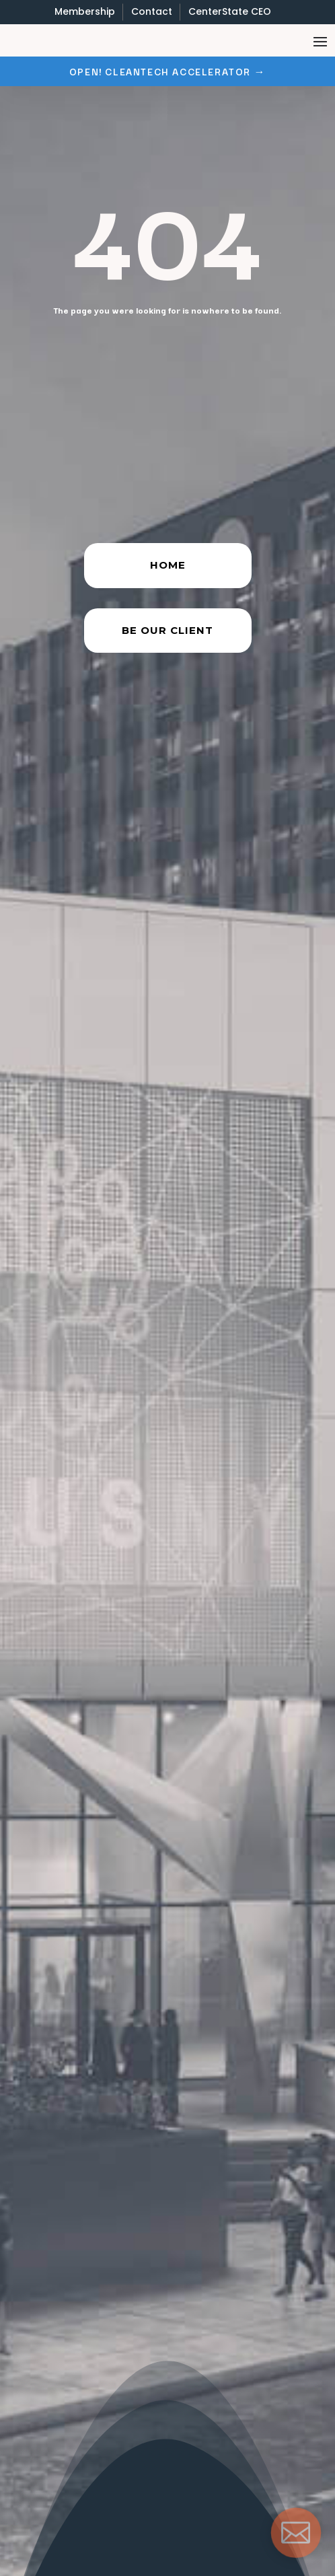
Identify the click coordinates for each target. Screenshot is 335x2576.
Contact (151, 11)
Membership (84, 11)
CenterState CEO (229, 11)
